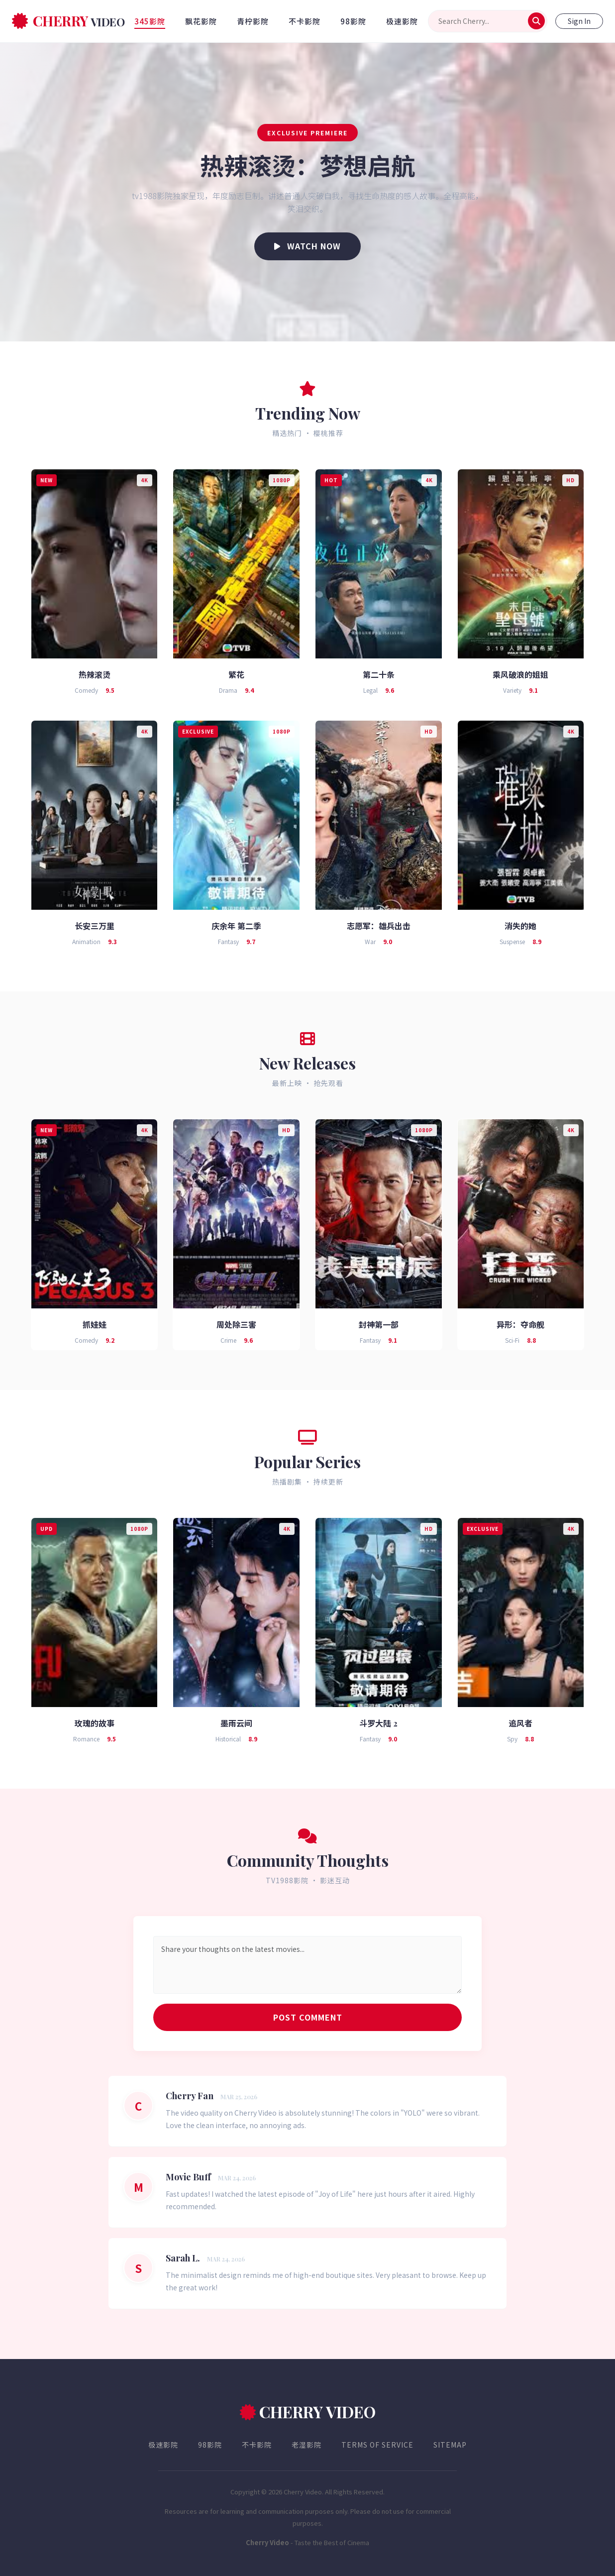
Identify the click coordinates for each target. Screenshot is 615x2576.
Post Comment (307, 2017)
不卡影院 (304, 21)
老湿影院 (306, 2445)
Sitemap (450, 2445)
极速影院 (402, 21)
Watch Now (307, 246)
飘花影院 (201, 21)
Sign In (579, 21)
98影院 (353, 21)
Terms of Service (377, 2445)
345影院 (149, 21)
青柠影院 (253, 21)
